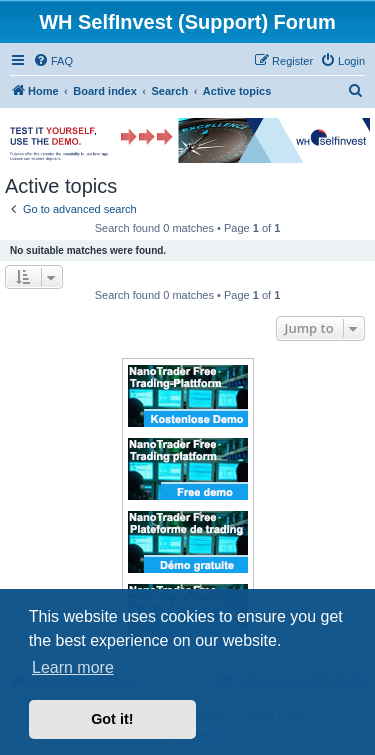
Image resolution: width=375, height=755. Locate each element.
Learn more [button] (73, 667)
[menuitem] (53, 61)
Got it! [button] (112, 719)
